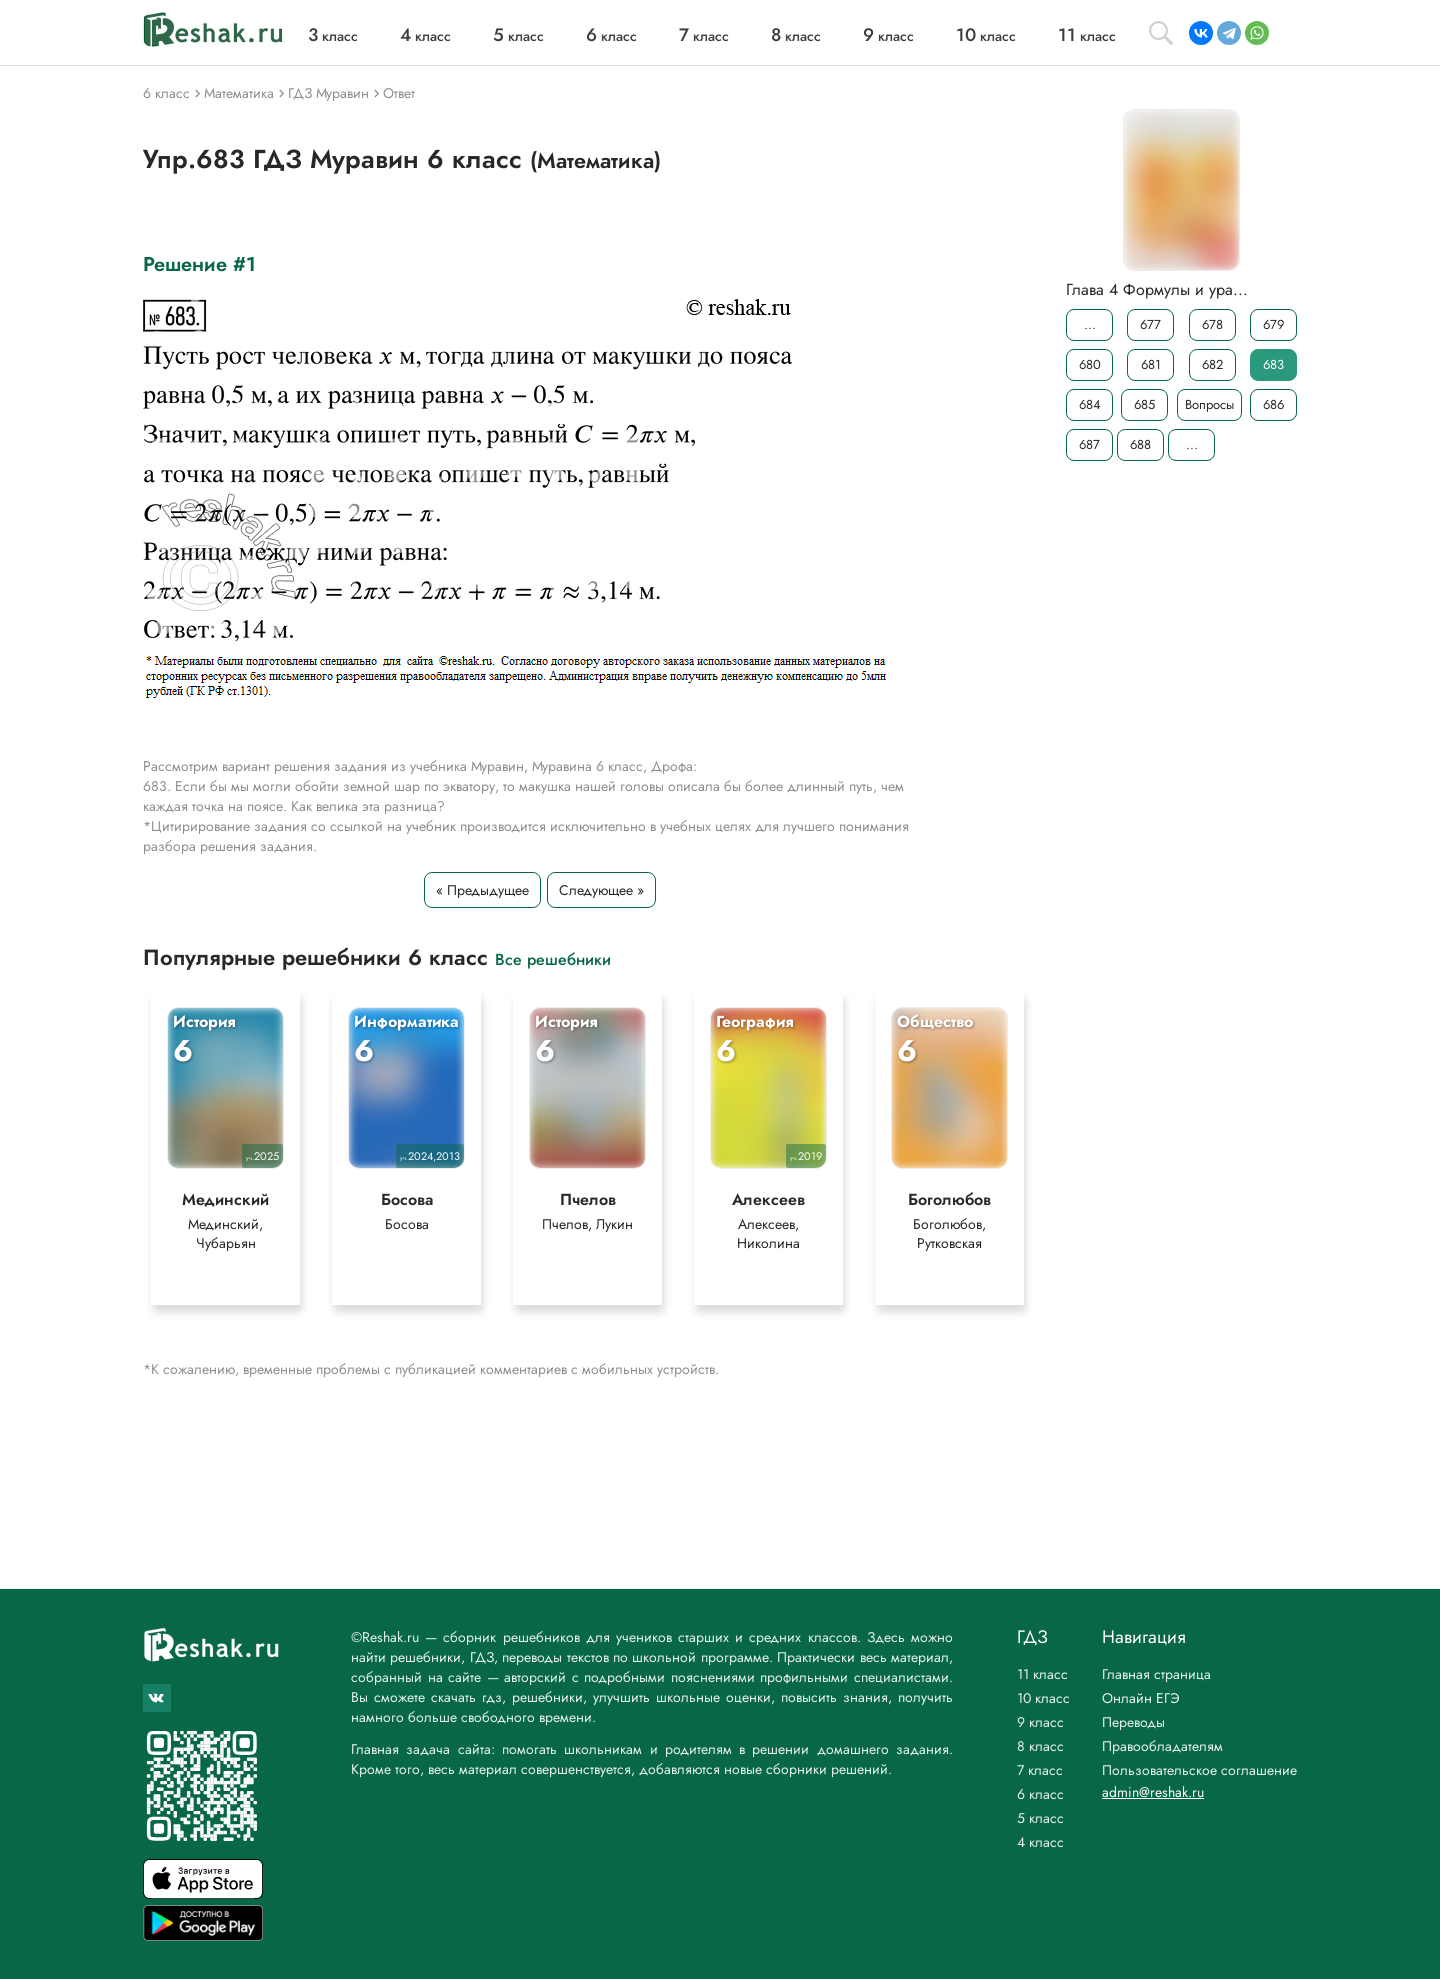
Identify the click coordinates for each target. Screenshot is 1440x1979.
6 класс (1040, 1794)
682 (1212, 364)
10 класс (1043, 1698)
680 (1090, 364)
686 (1273, 404)
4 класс (1040, 1842)
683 (1273, 364)
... (1090, 324)
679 (1273, 324)
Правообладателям (1162, 1746)
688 (1140, 444)
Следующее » (601, 890)
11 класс (1042, 1674)
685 (1144, 404)
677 (1150, 324)
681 (1151, 364)
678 (1212, 324)
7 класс (1040, 1770)
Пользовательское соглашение (1199, 1770)
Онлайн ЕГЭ (1141, 1698)
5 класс (1040, 1818)
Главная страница (1156, 1674)
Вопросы (1209, 404)
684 (1090, 404)
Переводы (1133, 1722)
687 (1089, 444)
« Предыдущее (482, 890)
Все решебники (553, 958)
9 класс (1040, 1722)
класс (333, 36)
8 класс (1040, 1746)
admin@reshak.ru (1153, 1792)
